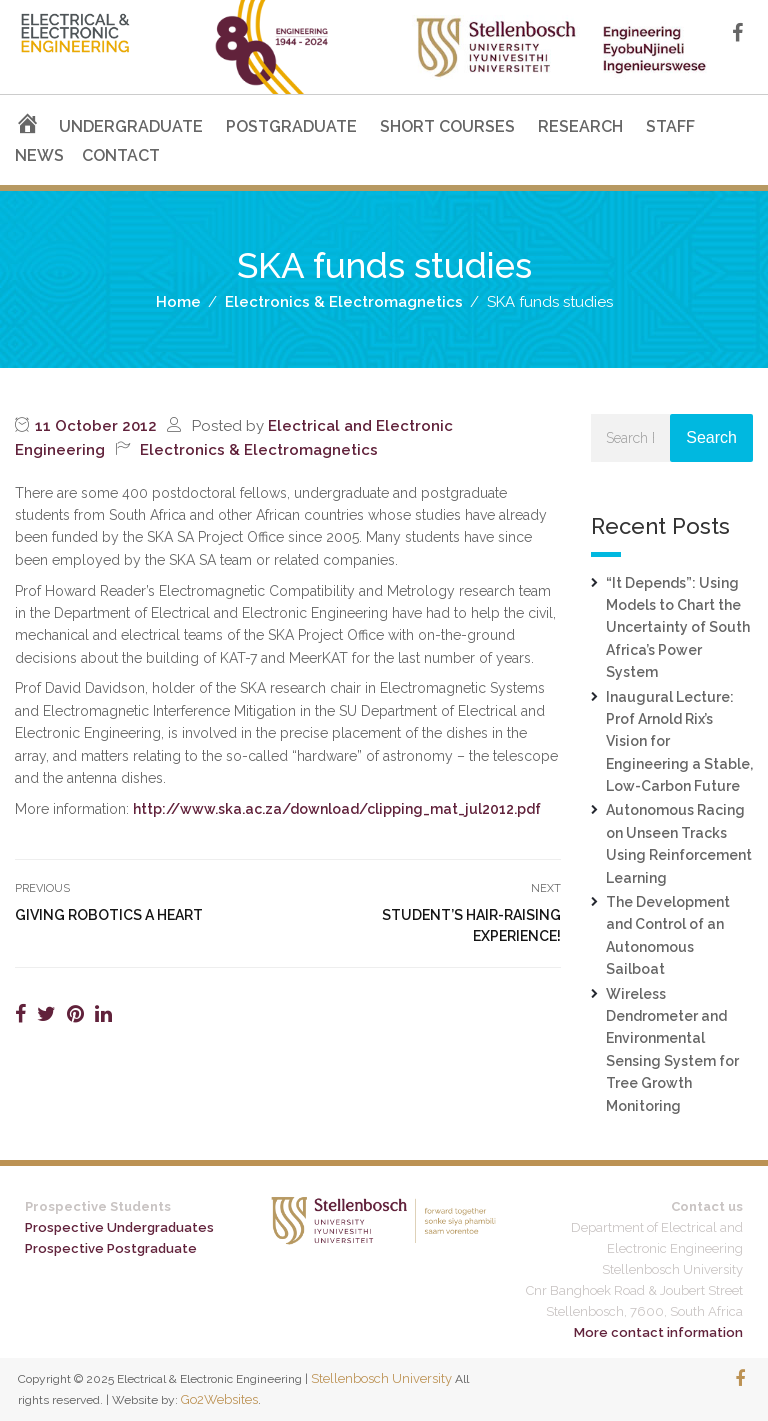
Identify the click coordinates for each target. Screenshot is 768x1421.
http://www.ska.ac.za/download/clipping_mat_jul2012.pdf (337, 809)
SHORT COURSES (447, 126)
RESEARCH (580, 126)
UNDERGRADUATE (131, 126)
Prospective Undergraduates (119, 1227)
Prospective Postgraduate (111, 1248)
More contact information (658, 1332)
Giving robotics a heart (109, 915)
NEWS (39, 155)
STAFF (670, 126)
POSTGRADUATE (291, 126)
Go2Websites (219, 1399)
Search (711, 437)
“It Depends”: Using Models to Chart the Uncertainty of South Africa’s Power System (678, 628)
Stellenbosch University (381, 1378)
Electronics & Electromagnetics (259, 450)
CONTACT (121, 155)
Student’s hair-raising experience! (471, 925)
